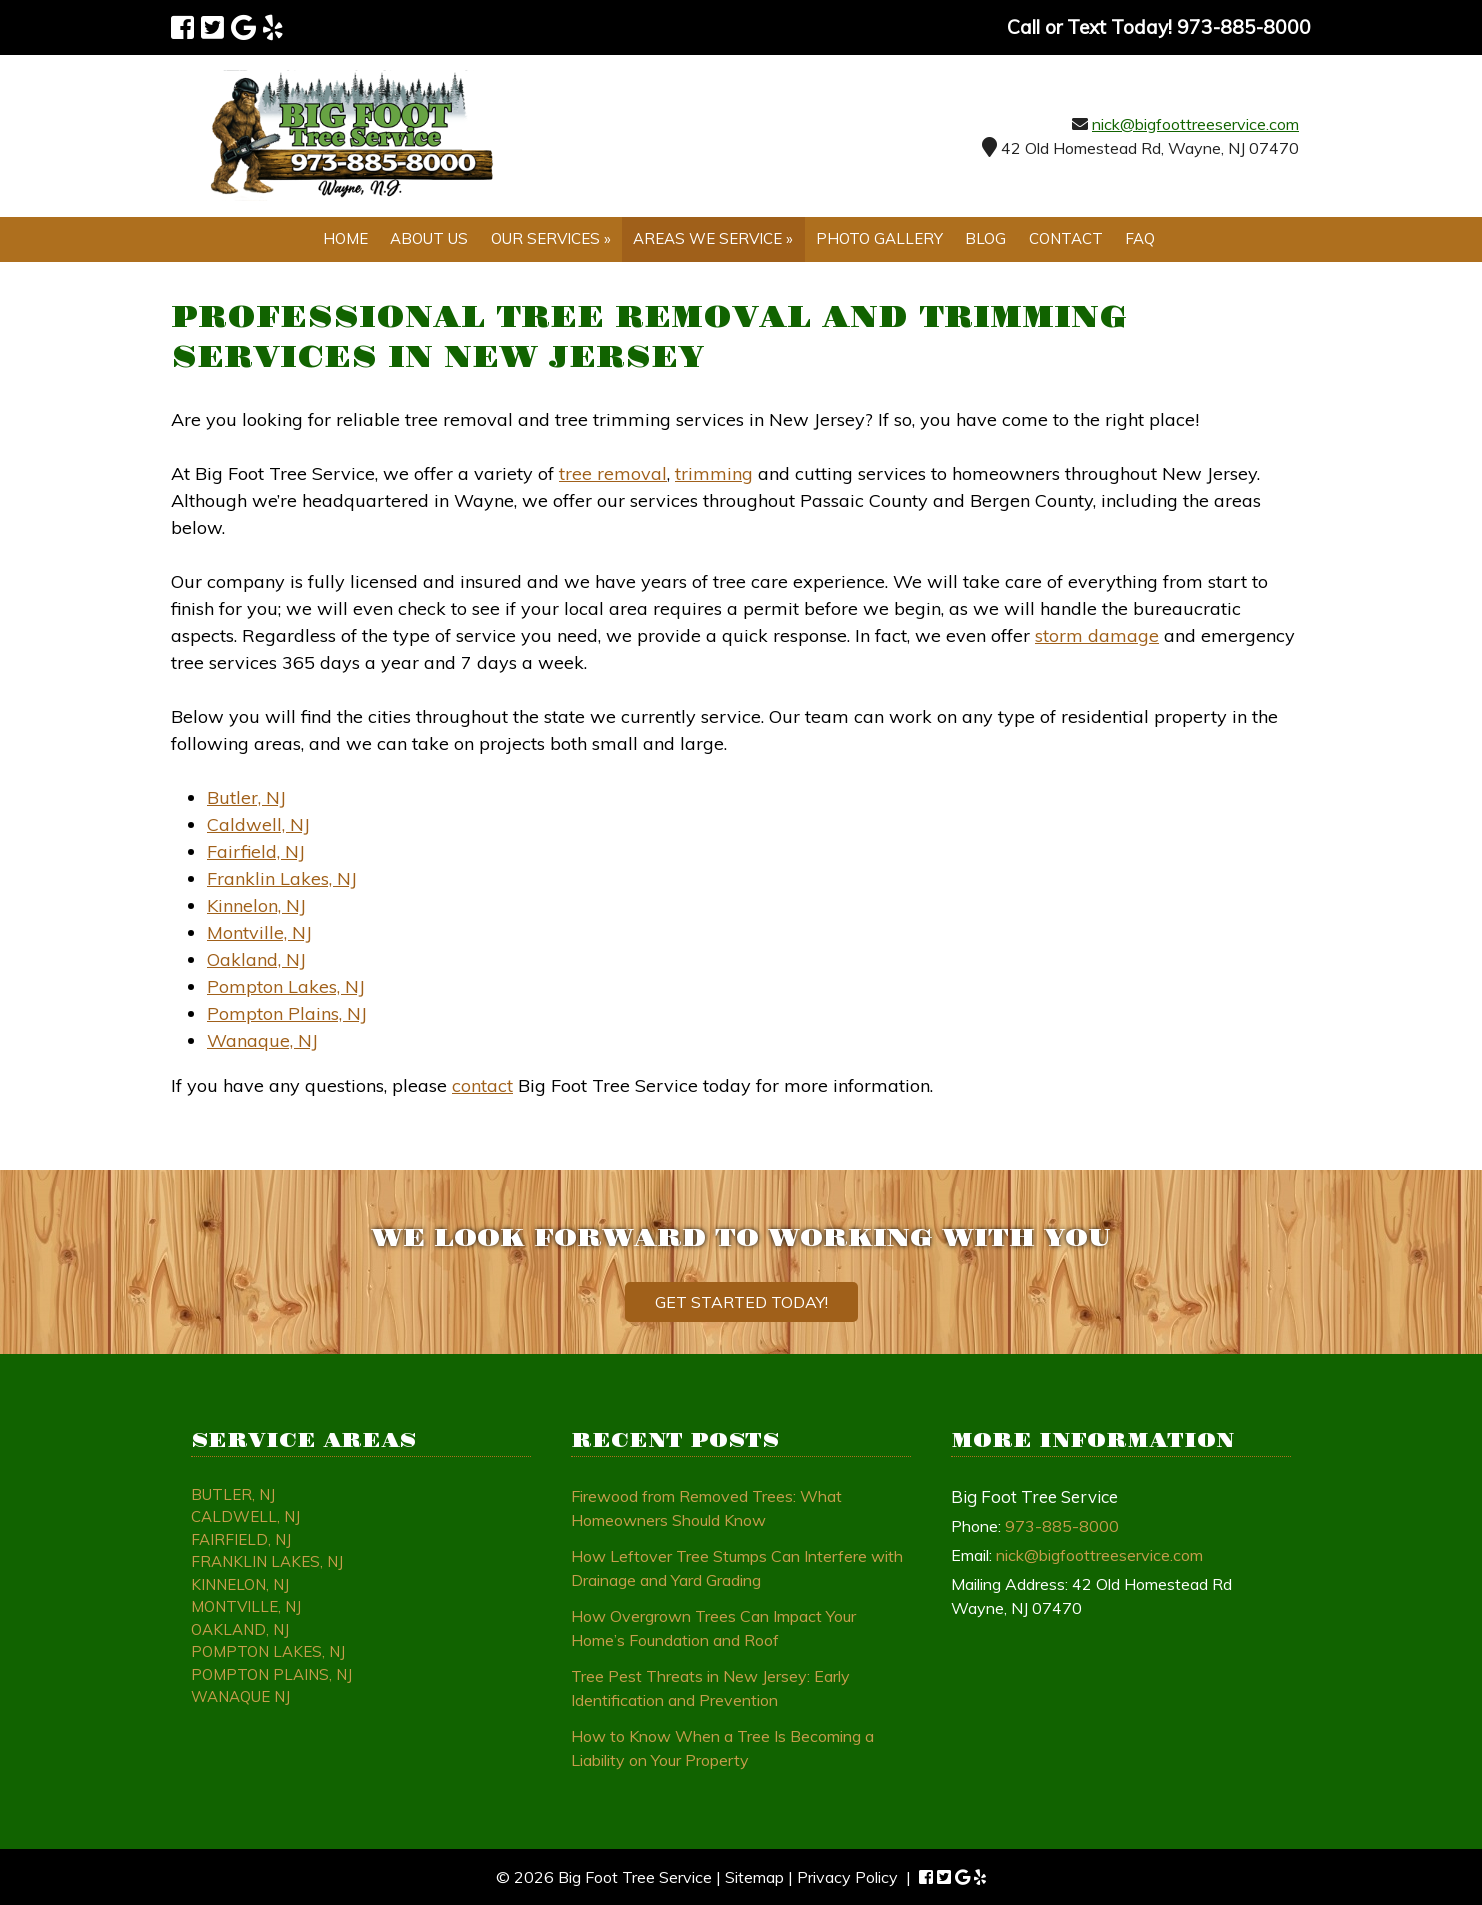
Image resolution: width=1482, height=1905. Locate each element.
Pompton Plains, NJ (287, 1013)
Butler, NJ (246, 797)
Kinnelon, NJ (256, 905)
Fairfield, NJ (256, 851)
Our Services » (551, 238)
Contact (1066, 238)
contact (482, 1085)
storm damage (1097, 635)
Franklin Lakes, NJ (282, 878)
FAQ (1140, 238)
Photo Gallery (879, 238)
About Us (429, 238)
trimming (714, 473)
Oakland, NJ (256, 959)
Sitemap (754, 1877)
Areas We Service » (713, 238)
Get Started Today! (741, 1302)
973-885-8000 (1062, 1526)
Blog (985, 238)
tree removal (613, 473)
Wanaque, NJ (262, 1040)
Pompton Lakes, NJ (286, 986)
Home (345, 238)
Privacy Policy (847, 1877)
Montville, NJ (259, 932)
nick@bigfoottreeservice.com (1195, 124)
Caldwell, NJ (258, 824)
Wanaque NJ (240, 1696)
